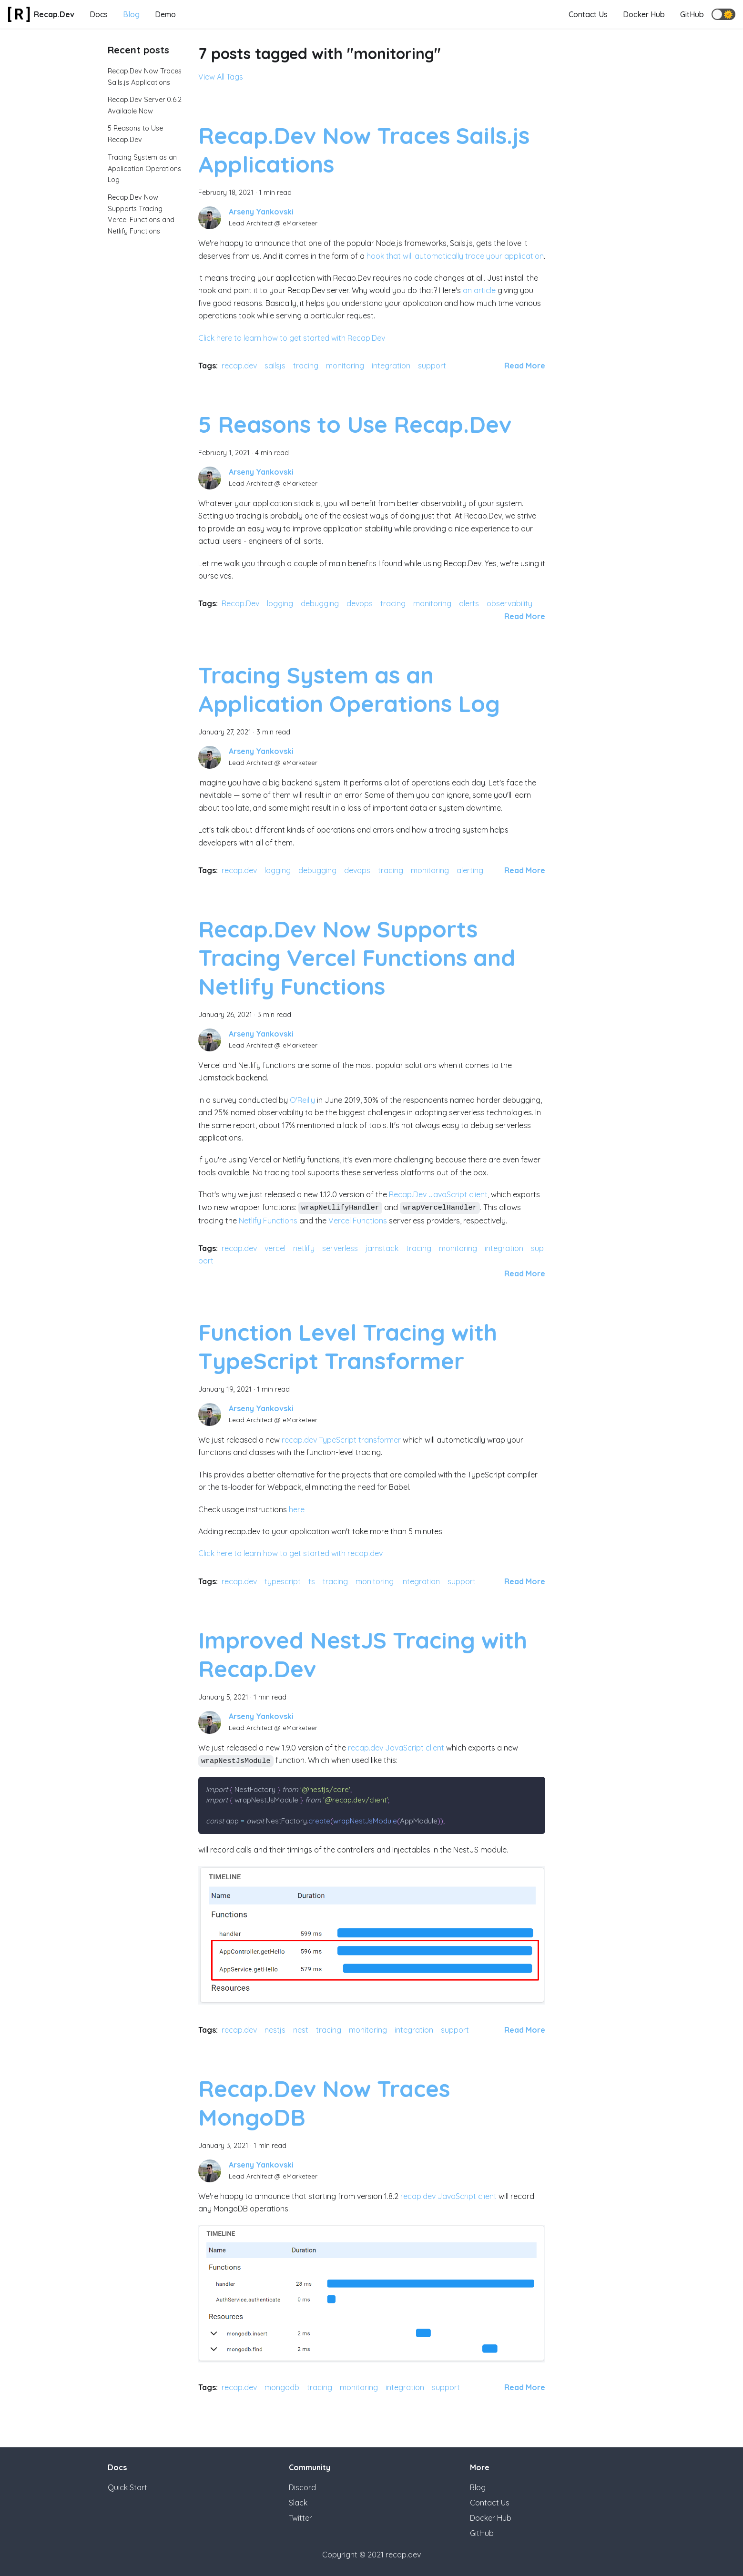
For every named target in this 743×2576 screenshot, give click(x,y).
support (432, 365)
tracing (305, 365)
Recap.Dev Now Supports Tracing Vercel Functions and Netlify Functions (356, 957)
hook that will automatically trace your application (455, 256)
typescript (283, 1581)
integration (391, 365)
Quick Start (127, 2487)
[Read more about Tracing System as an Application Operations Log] (524, 870)
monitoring (345, 365)
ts (311, 1581)
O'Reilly (302, 1100)
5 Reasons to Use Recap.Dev (354, 424)
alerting (470, 870)
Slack (298, 2502)
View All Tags (220, 76)
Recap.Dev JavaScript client (438, 1194)
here (297, 1509)
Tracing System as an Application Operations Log (144, 168)
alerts (469, 603)
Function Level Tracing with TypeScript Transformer (347, 1346)
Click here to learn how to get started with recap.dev (290, 1553)
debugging (320, 603)
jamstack (382, 1248)
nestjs (275, 2030)
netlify (304, 1248)
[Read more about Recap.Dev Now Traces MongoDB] (524, 2387)
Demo (165, 14)
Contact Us (588, 14)
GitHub (692, 14)
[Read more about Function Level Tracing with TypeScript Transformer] (524, 1581)
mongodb (282, 2387)
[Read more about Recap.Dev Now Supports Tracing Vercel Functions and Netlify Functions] (524, 1273)
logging (280, 603)
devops (359, 603)
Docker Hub (644, 14)
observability (509, 603)
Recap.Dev (240, 603)
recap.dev (239, 365)
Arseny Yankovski (261, 211)
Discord (302, 2487)
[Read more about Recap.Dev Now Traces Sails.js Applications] (524, 365)
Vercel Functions (357, 1220)
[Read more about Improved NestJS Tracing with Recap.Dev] (524, 2030)
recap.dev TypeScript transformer (341, 1440)
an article (479, 290)
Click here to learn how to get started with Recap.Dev (291, 338)
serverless (340, 1248)
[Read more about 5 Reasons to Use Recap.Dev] (524, 616)
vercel (275, 1248)
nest (300, 2030)
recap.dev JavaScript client (396, 1747)
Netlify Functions (268, 1220)
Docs (99, 14)
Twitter (300, 2518)
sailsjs (275, 365)
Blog (131, 14)
